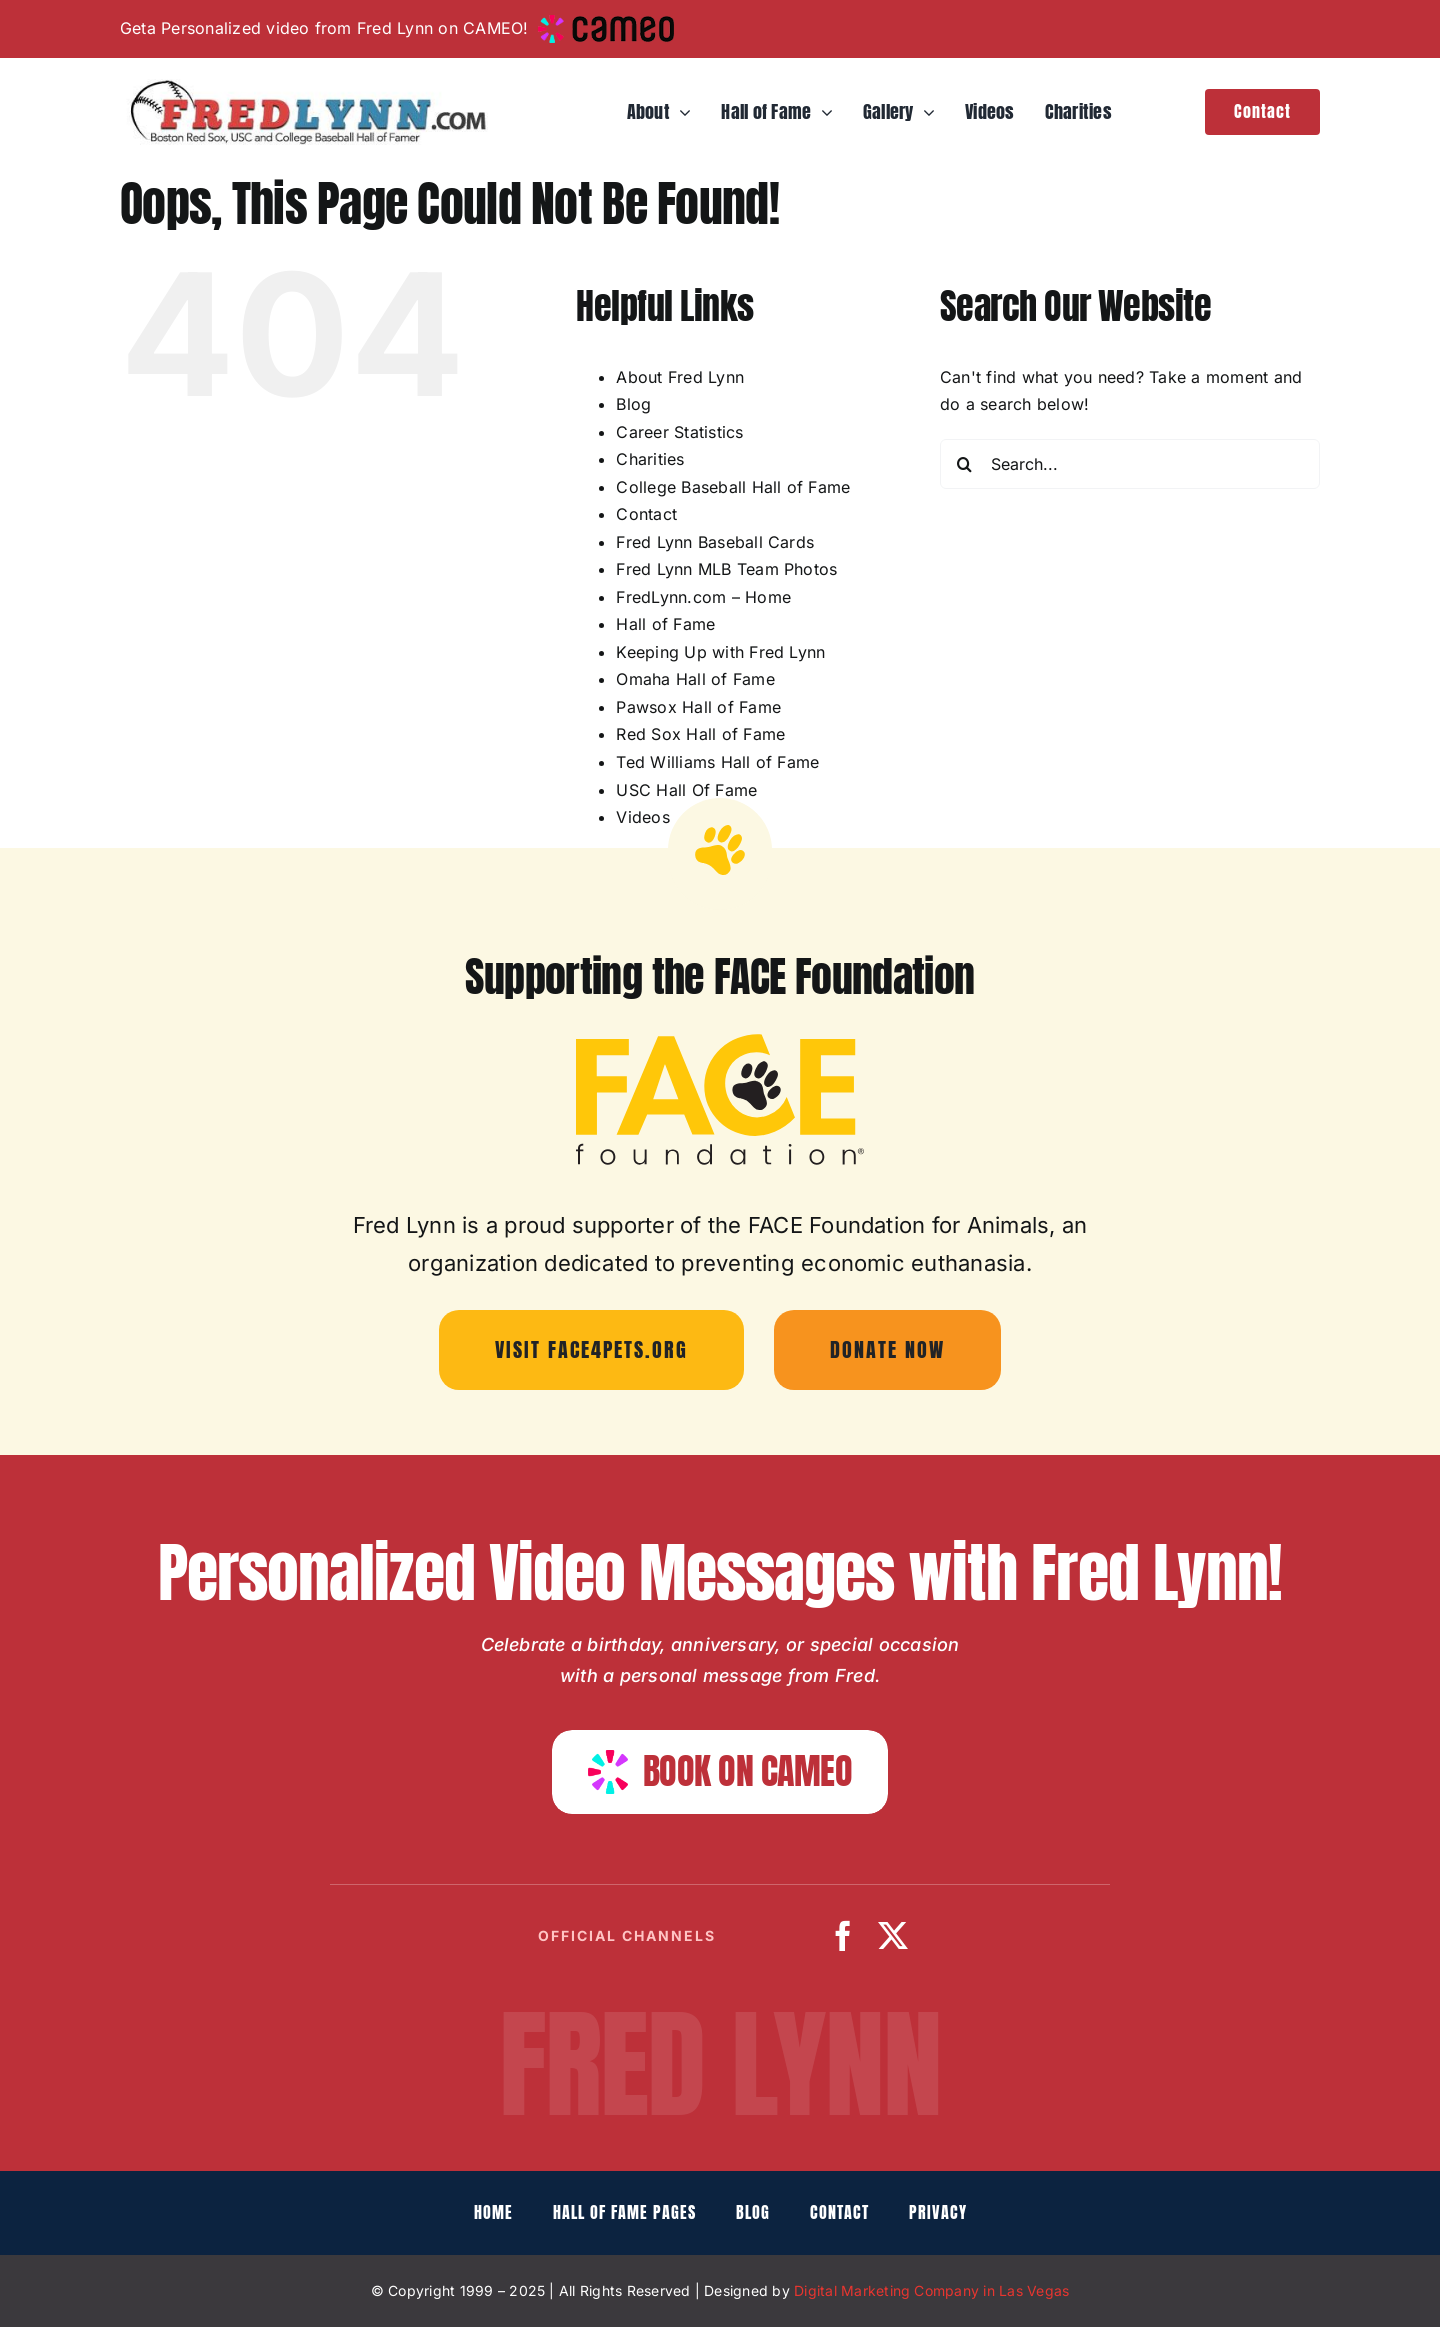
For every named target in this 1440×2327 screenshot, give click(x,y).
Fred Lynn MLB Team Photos (726, 569)
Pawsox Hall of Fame (698, 707)
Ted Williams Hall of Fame (717, 762)
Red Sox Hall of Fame (700, 734)
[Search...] (1130, 464)
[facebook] (843, 1936)
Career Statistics (679, 432)
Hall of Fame (665, 624)
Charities (650, 459)
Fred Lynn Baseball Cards (715, 542)
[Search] (965, 464)
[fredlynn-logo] (304, 87)
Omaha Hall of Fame (695, 679)
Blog (633, 404)
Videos (642, 817)
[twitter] (893, 1936)
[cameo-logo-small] (605, 23)
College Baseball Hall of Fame (733, 487)
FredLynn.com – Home (703, 597)
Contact (646, 514)
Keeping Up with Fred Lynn (720, 652)
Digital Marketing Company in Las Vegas (931, 2290)
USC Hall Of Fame (686, 790)
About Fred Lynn (680, 377)
